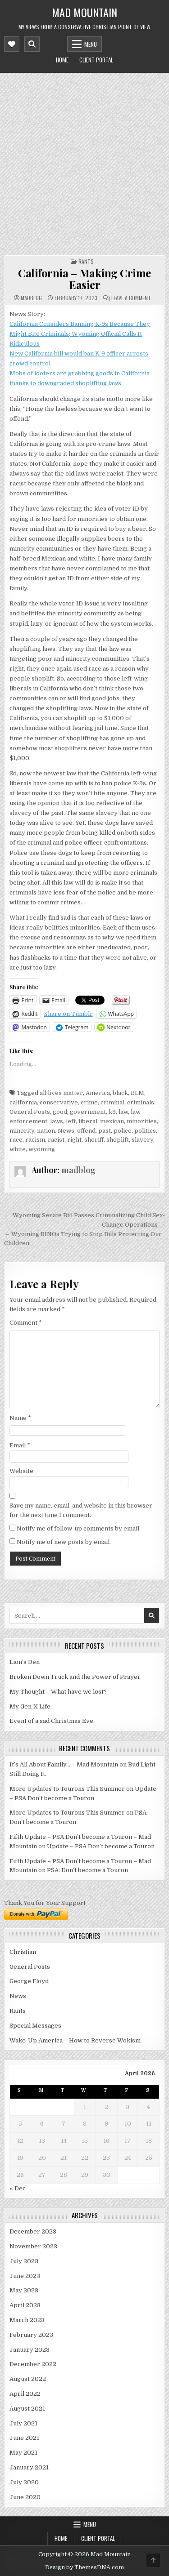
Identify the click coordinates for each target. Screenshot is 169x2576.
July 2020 (24, 2482)
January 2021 (29, 2467)
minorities (142, 1121)
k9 (112, 1111)
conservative (59, 1102)
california (23, 1102)
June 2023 (24, 2276)
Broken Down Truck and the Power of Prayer (75, 1676)
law (123, 1111)
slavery (142, 1139)
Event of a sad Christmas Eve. (52, 1720)
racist (56, 1139)
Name (20, 1418)
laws (56, 1121)
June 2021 (24, 2437)
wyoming (41, 1149)
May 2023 (23, 2290)
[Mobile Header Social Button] (11, 44)
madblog (31, 298)
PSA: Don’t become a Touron (87, 1870)
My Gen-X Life (29, 1706)
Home (62, 59)
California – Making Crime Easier (84, 279)
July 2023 (23, 2261)
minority (21, 1130)
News (66, 1130)
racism (35, 1139)
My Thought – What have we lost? (58, 1691)
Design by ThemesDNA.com (84, 2567)
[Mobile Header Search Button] (32, 44)
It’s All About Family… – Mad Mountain (63, 1764)
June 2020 (25, 2497)
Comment (25, 1322)
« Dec (17, 2188)
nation (46, 1130)
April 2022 (25, 2393)
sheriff (94, 1139)
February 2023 (31, 2334)
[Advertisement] (84, 161)
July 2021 (23, 2423)
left (71, 1121)
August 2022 (27, 2379)
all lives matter (61, 1093)
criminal (112, 1102)
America (98, 1093)
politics (145, 1130)
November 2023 (33, 2246)
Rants (86, 261)
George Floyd (29, 1981)
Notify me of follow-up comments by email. (79, 1528)
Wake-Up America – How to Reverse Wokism (75, 2040)
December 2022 (32, 2364)
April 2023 (25, 2305)
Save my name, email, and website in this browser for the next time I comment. (80, 1510)
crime (89, 1102)
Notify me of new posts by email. (64, 1542)
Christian (22, 1952)
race (16, 1139)
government (88, 1111)
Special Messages (35, 2025)
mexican (112, 1121)
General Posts (29, 1111)
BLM (137, 1093)
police (123, 1130)
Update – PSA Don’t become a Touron (101, 1846)
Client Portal (96, 59)
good (60, 1111)
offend (86, 1130)
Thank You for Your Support (45, 1903)
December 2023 (32, 2231)
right (74, 1139)
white (17, 1149)
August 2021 (27, 2408)
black (120, 1093)
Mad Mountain (84, 12)
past (104, 1130)
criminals (140, 1102)
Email (19, 1445)
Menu (90, 44)
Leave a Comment (131, 298)
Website (21, 1471)
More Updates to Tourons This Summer (67, 1788)
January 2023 (29, 2349)
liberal (87, 1121)
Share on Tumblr (68, 1013)
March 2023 (27, 2320)
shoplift (117, 1139)
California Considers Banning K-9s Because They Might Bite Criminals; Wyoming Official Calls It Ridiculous (79, 333)
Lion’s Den (24, 1662)
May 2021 (23, 2452)
